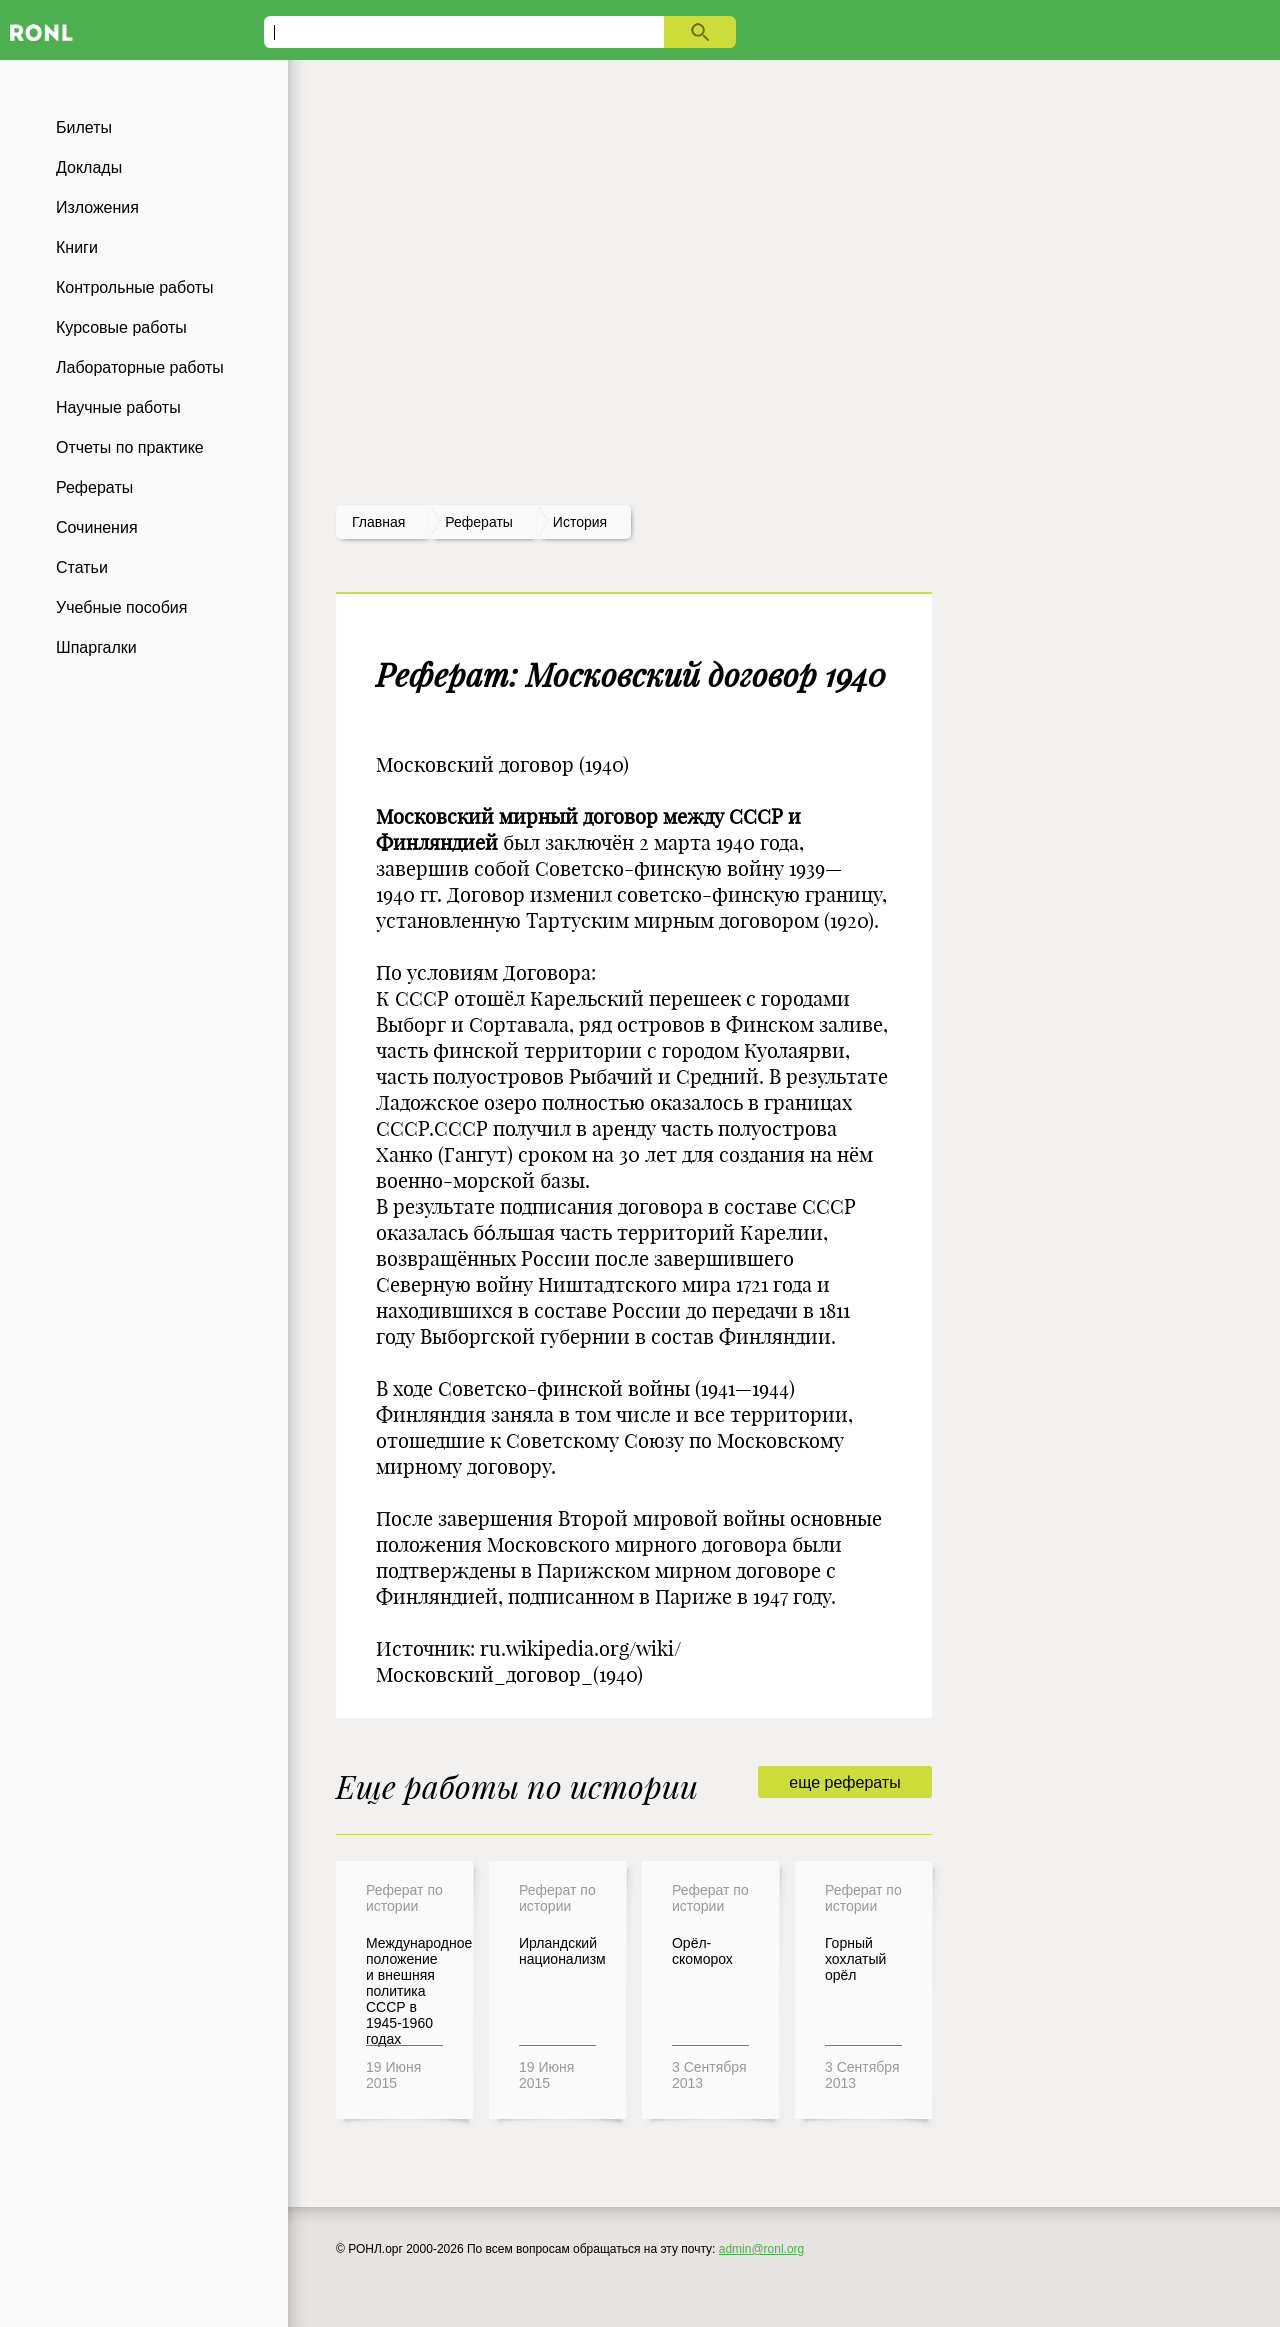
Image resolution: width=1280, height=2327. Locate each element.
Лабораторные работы (140, 367)
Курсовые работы (121, 327)
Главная (378, 522)
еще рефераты (844, 1782)
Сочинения (97, 527)
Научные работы (118, 407)
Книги (77, 247)
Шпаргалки (96, 647)
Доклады (89, 167)
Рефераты (94, 487)
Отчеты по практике (130, 447)
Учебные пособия (121, 607)
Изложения (97, 207)
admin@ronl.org (762, 2249)
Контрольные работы (135, 287)
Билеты (84, 127)
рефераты (479, 522)
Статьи (82, 567)
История (580, 522)
